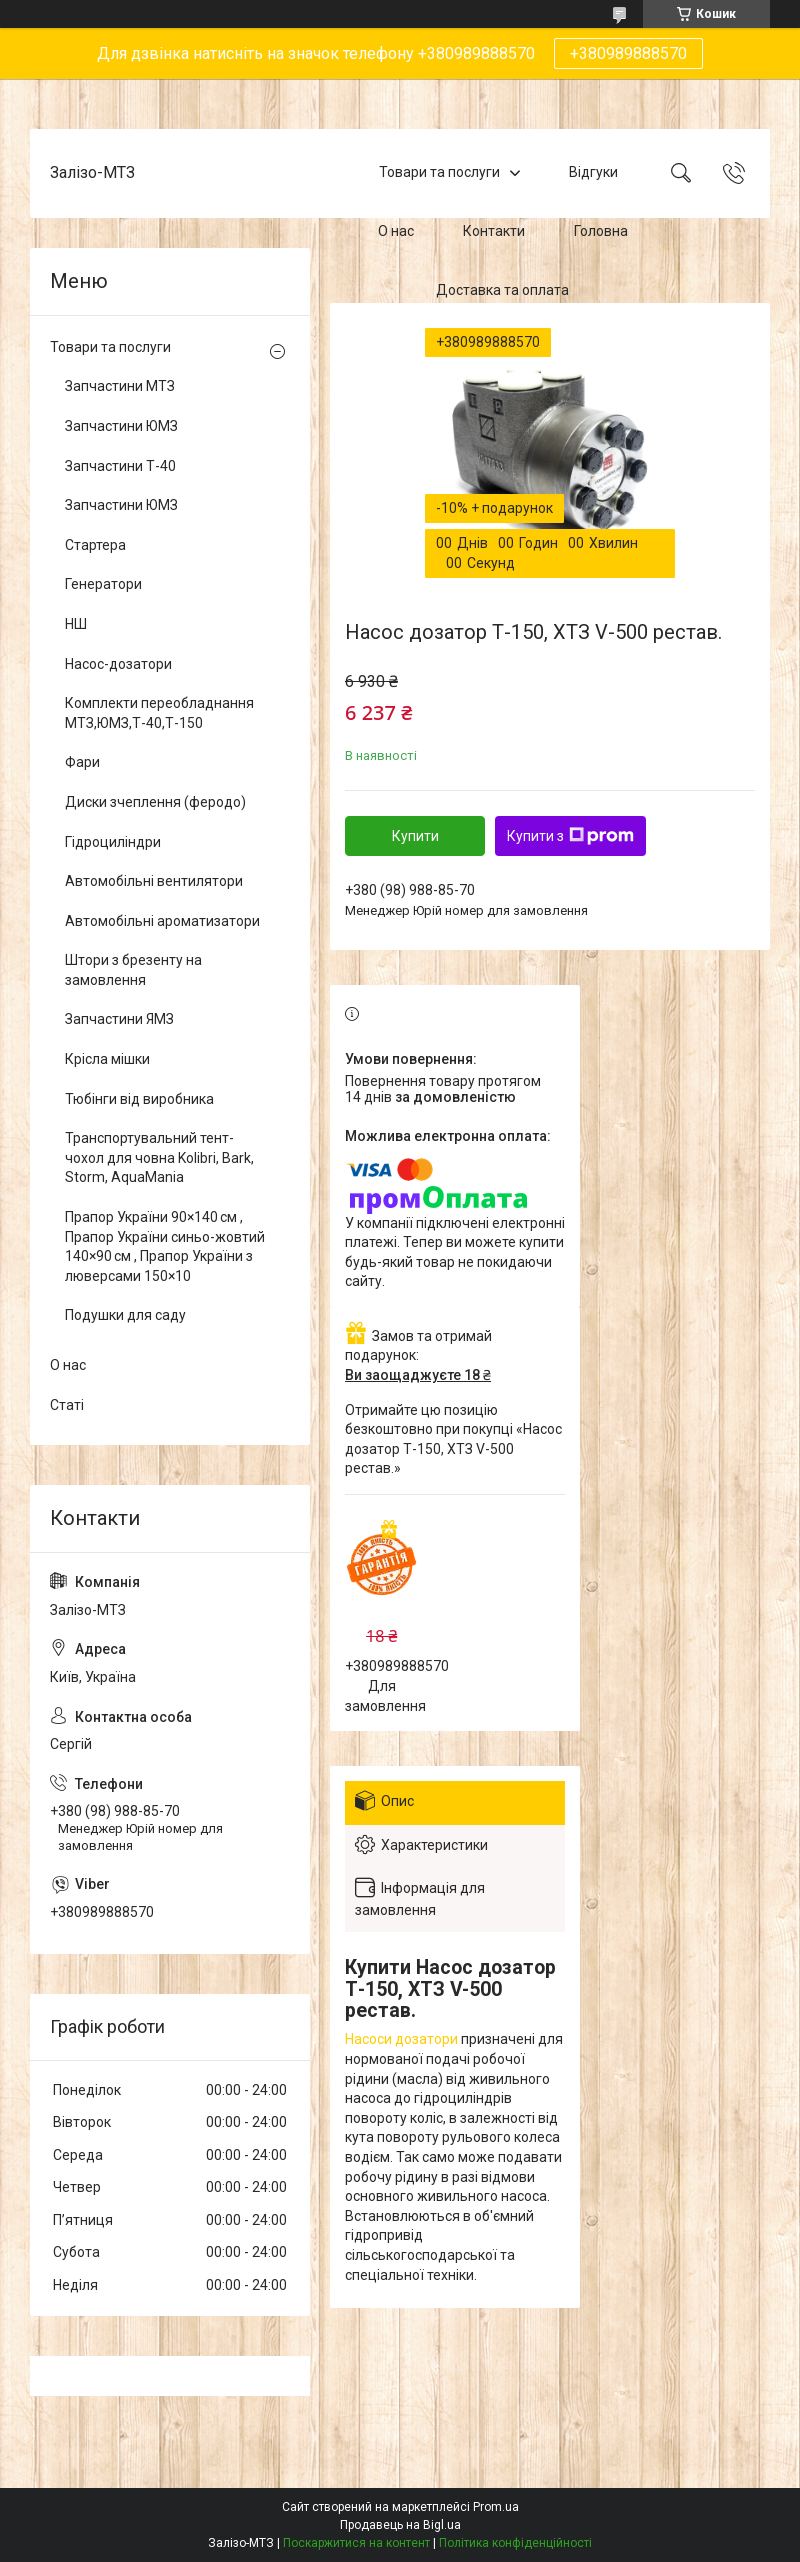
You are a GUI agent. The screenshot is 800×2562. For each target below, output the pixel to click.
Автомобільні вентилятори (154, 881)
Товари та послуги (439, 173)
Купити (415, 836)
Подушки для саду (125, 1315)
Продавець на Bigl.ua (400, 2525)
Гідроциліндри (113, 842)
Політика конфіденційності (515, 2543)
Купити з (570, 836)
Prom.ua (496, 2507)
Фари (82, 762)
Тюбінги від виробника (139, 1099)
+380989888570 (628, 53)
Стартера (95, 545)
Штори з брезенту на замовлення (133, 970)
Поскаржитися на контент (356, 2543)
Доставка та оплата (502, 290)
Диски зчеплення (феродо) (155, 802)
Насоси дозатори (401, 2039)
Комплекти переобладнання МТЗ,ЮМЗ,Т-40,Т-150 (159, 713)
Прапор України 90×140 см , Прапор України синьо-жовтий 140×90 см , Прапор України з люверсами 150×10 (165, 1246)
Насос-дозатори (118, 664)
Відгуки (593, 173)
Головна (601, 231)
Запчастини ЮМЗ (121, 426)
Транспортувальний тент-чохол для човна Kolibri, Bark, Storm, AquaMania (159, 1157)
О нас (396, 231)
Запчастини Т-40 (120, 466)
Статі (67, 1405)
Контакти (494, 231)
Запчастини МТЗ (120, 386)
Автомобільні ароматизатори (162, 921)
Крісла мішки (107, 1059)
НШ (76, 624)
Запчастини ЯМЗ (119, 1019)
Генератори (103, 584)
